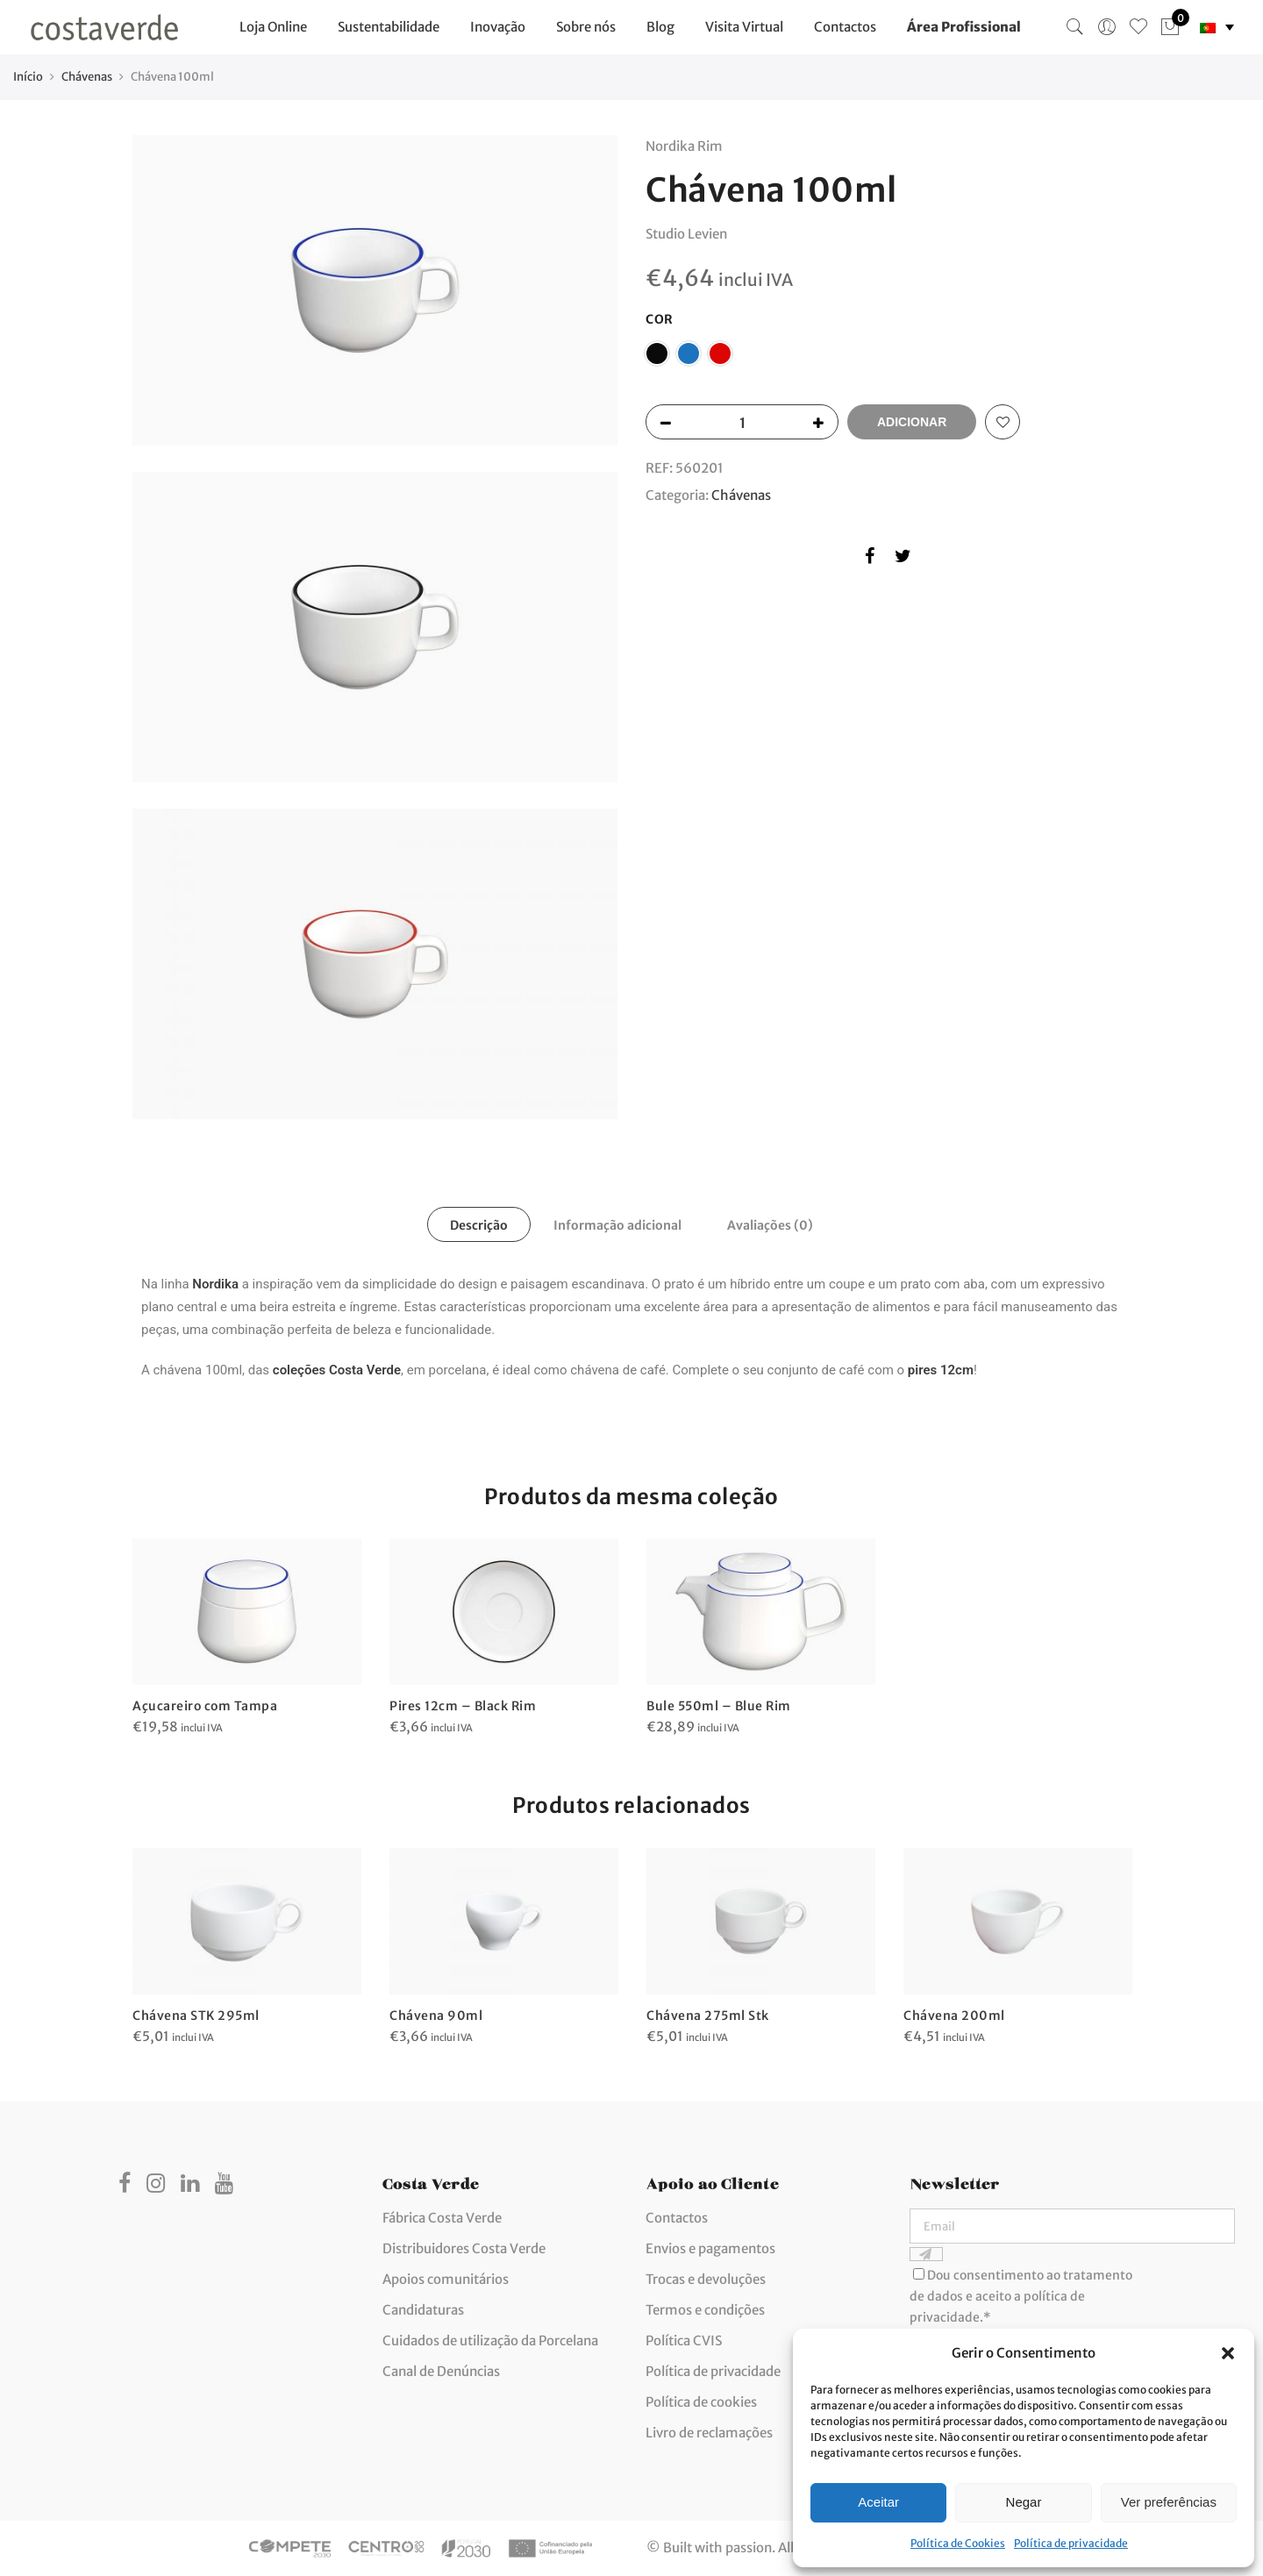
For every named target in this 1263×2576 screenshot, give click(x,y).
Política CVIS (684, 2340)
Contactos (845, 26)
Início (28, 76)
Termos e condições (705, 2309)
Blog (660, 26)
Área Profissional (964, 26)
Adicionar (911, 422)
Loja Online (273, 26)
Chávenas (86, 76)
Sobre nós (586, 26)
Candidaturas (423, 2309)
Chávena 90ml (435, 2015)
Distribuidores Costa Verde (464, 2248)
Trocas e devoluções (706, 2279)
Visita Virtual (744, 26)
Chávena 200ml (954, 2015)
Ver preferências (1169, 2501)
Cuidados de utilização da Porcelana (490, 2340)
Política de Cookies (957, 2543)
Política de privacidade (1071, 2543)
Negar (1024, 2501)
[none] (1217, 28)
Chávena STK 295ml (196, 2015)
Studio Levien (686, 233)
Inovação (497, 26)
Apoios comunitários (445, 2279)
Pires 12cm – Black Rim (462, 1706)
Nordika (215, 1284)
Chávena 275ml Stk (707, 2015)
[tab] (479, 1224)
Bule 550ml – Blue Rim (718, 1706)
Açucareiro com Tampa (204, 1706)
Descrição (479, 1225)
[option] (246, 1638)
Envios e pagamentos (710, 2248)
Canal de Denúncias (441, 2371)
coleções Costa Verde (337, 1370)
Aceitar (878, 2501)
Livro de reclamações (709, 2432)
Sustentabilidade (388, 26)
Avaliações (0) (770, 1225)
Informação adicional (617, 1225)
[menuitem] (1217, 28)
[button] (1228, 2353)
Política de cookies (701, 2402)
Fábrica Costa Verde (442, 2217)
